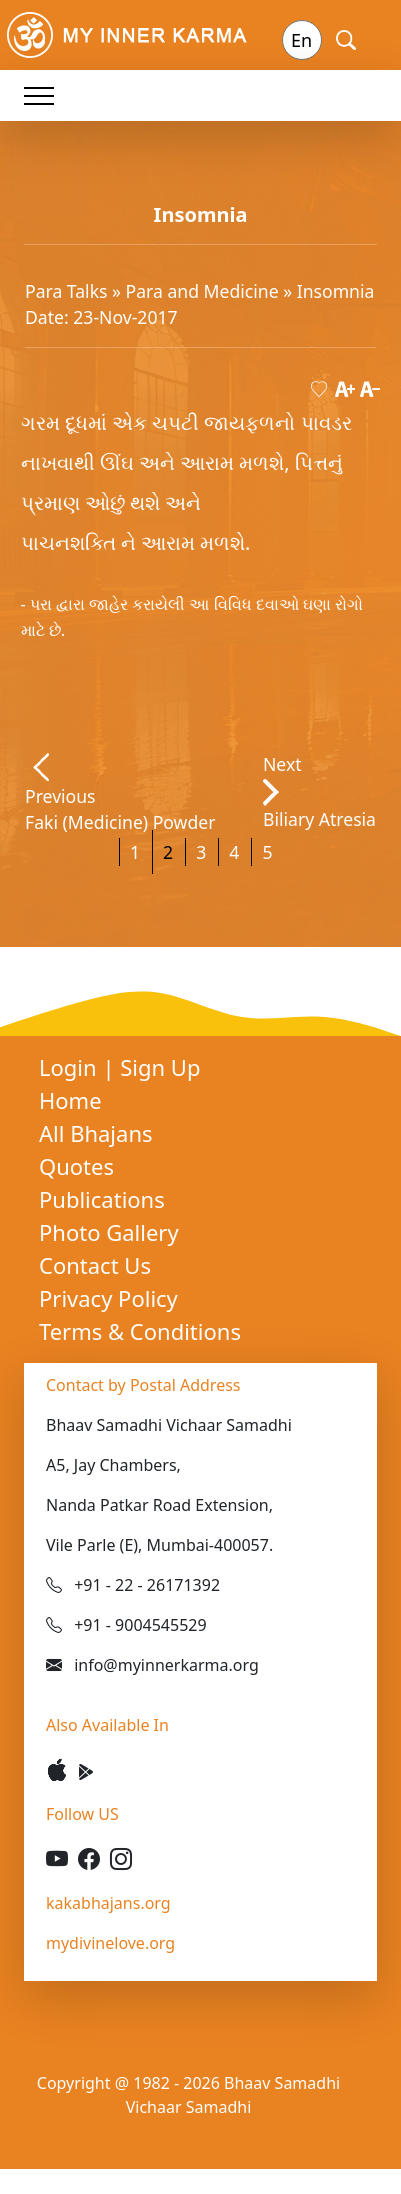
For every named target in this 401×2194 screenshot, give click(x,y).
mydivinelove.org (110, 1943)
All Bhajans (96, 1133)
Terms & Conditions (140, 1331)
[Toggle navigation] (39, 95)
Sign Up (160, 1067)
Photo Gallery (109, 1232)
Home (70, 1100)
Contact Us (95, 1265)
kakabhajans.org (108, 1903)
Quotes (76, 1166)
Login (70, 1067)
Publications (102, 1199)
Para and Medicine (205, 291)
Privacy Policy (108, 1298)
